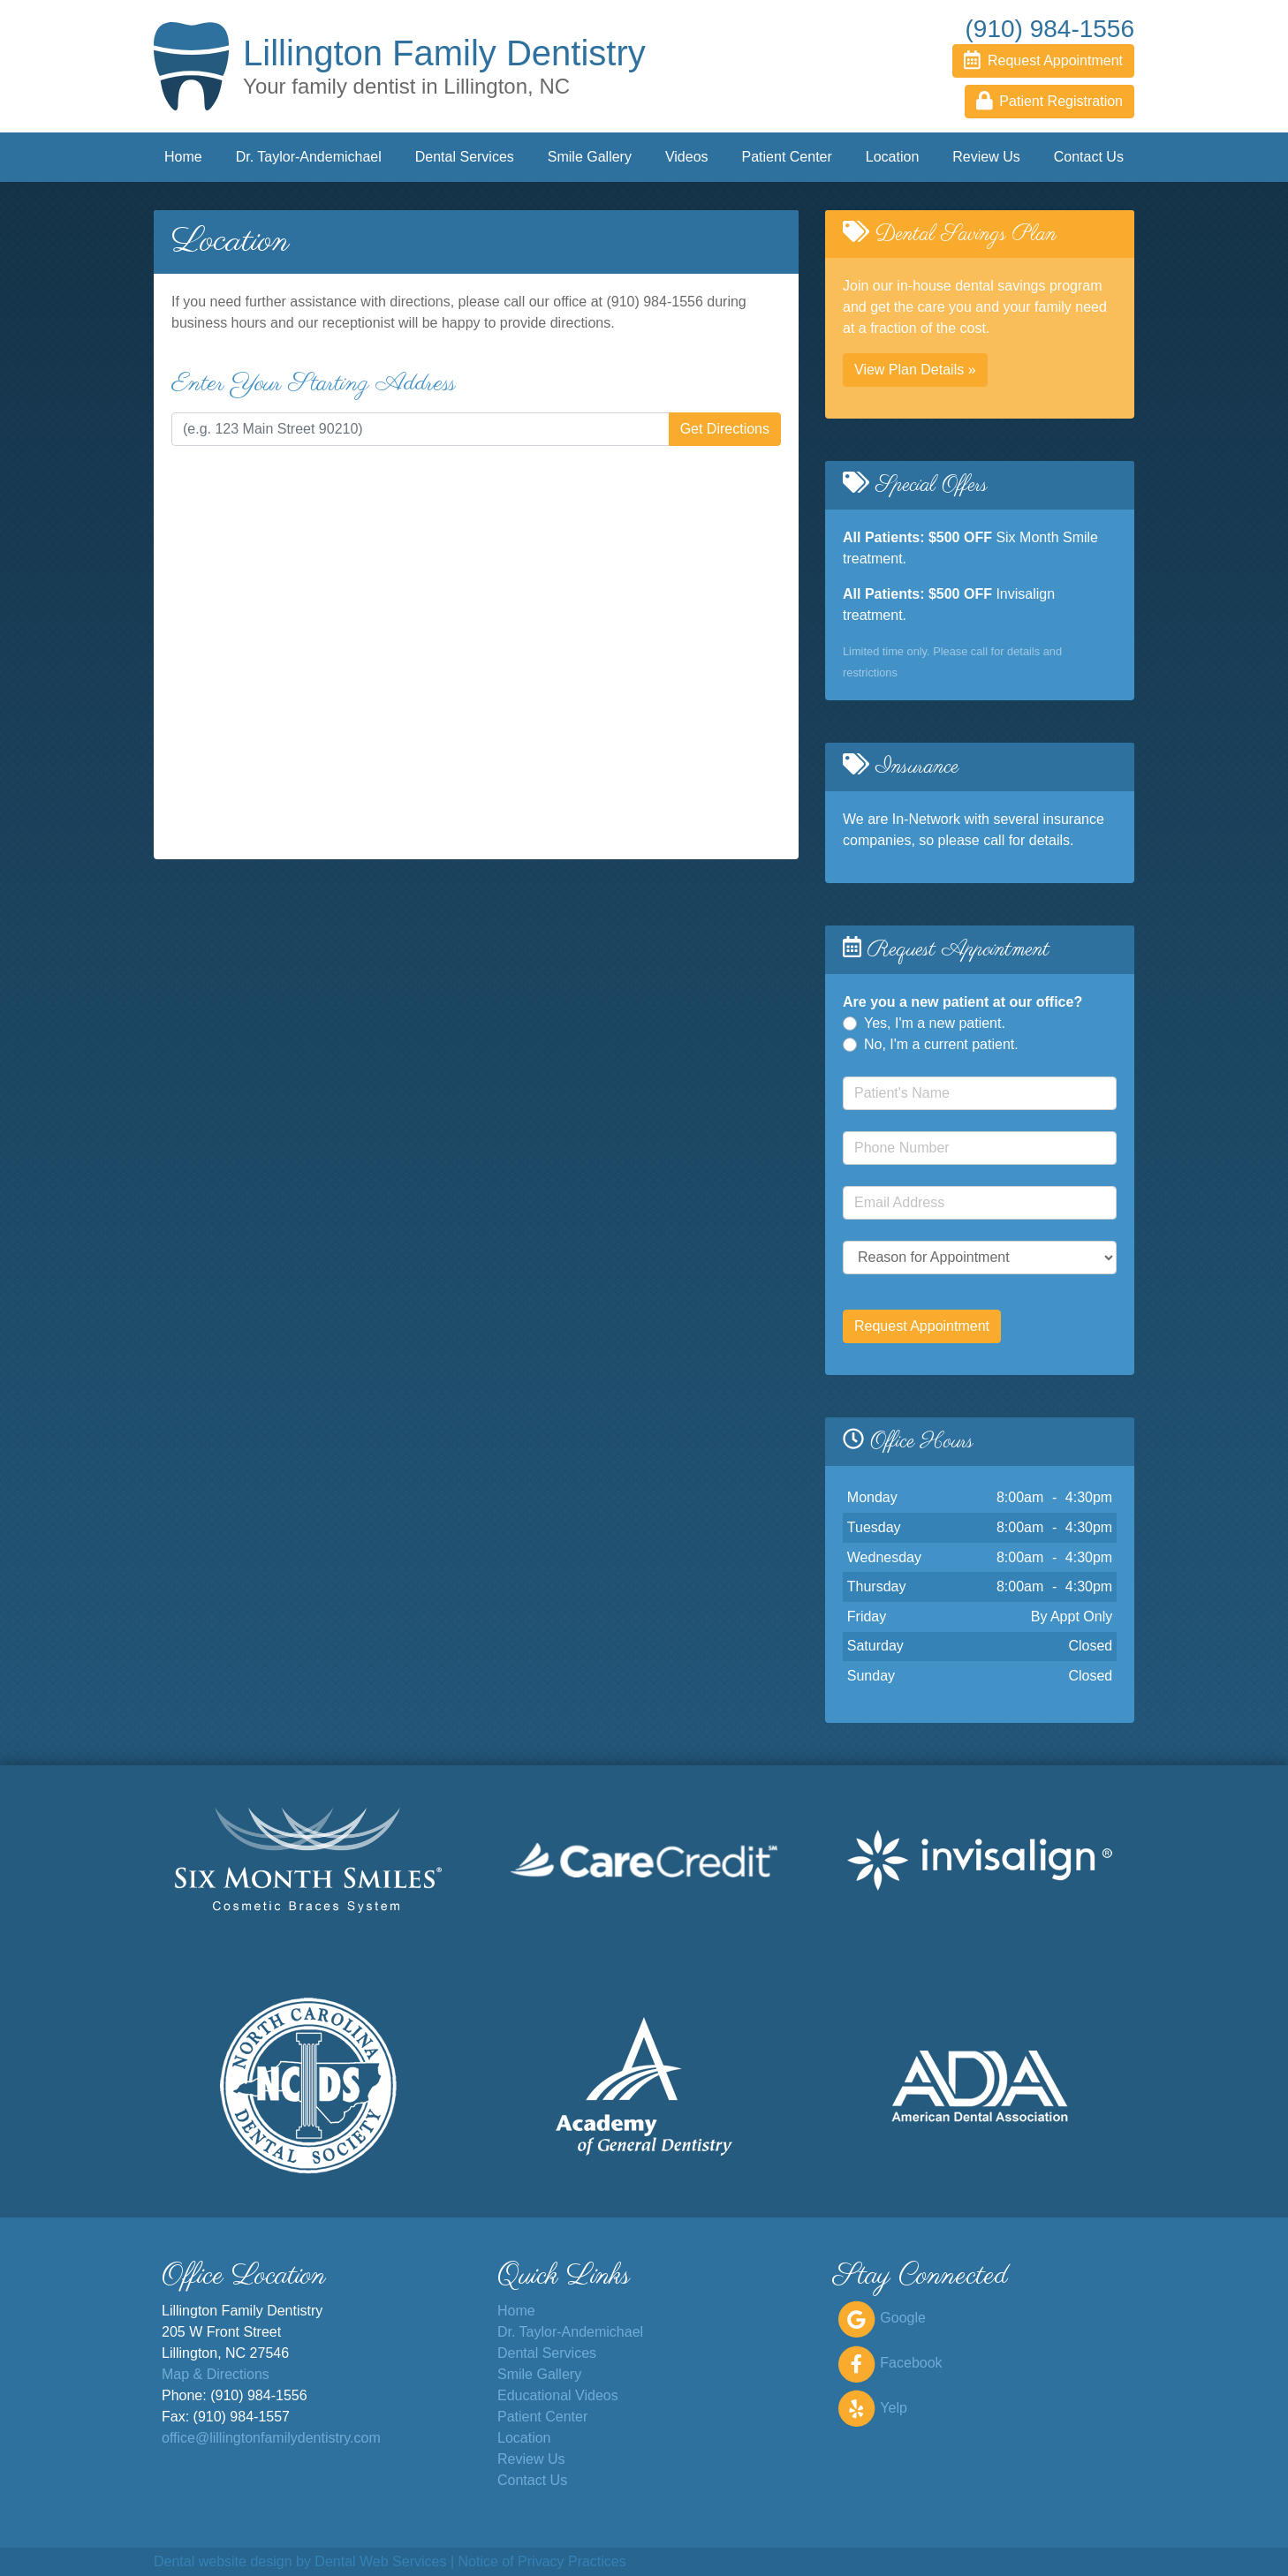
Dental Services (546, 2353)
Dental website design (223, 2561)
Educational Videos (557, 2395)
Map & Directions (215, 2374)
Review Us (985, 156)
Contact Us (1089, 156)
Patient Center (542, 2416)
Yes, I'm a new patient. (934, 1023)
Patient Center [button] (787, 156)
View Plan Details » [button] (915, 369)
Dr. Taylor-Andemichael (309, 156)
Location (893, 156)
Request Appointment (921, 1325)
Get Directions (724, 428)
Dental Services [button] (464, 156)
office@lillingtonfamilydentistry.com (271, 2437)
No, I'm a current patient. (941, 1044)
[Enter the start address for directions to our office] (420, 429)
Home (183, 156)
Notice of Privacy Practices (541, 2561)
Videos (686, 156)
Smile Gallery (590, 156)
